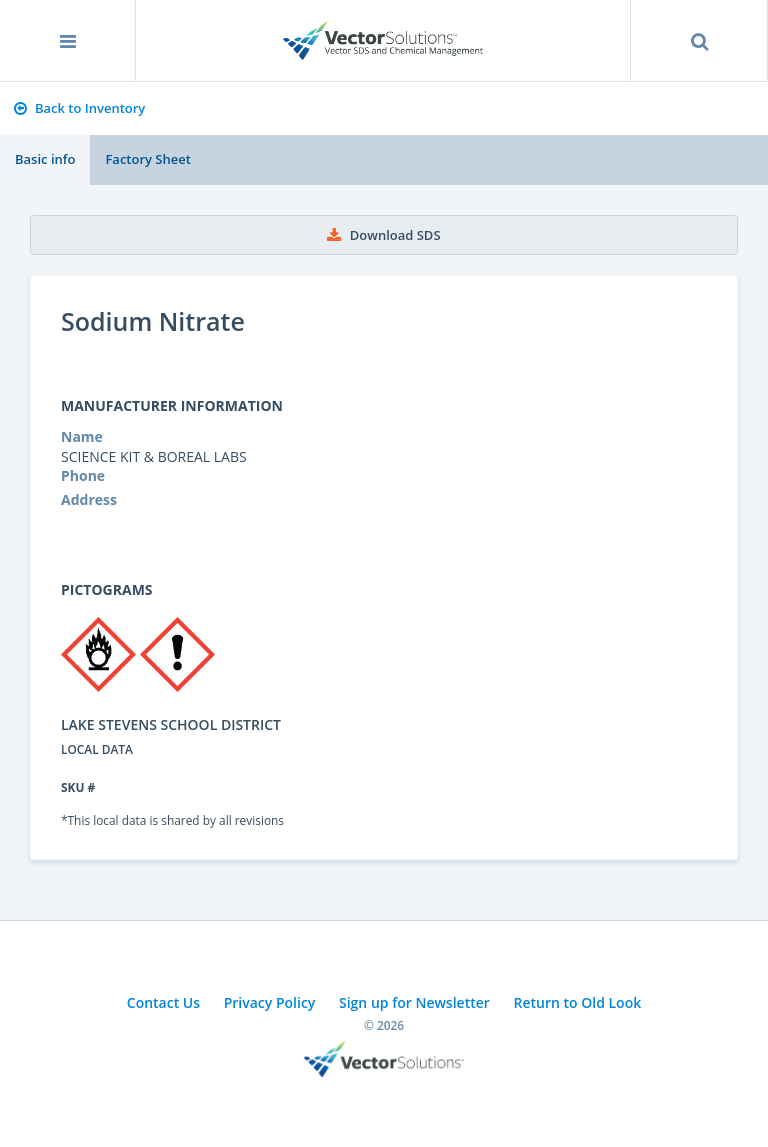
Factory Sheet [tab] (147, 159)
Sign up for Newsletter (414, 1002)
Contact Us (163, 1002)
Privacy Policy (270, 1002)
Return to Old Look (577, 1002)
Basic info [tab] (45, 159)
